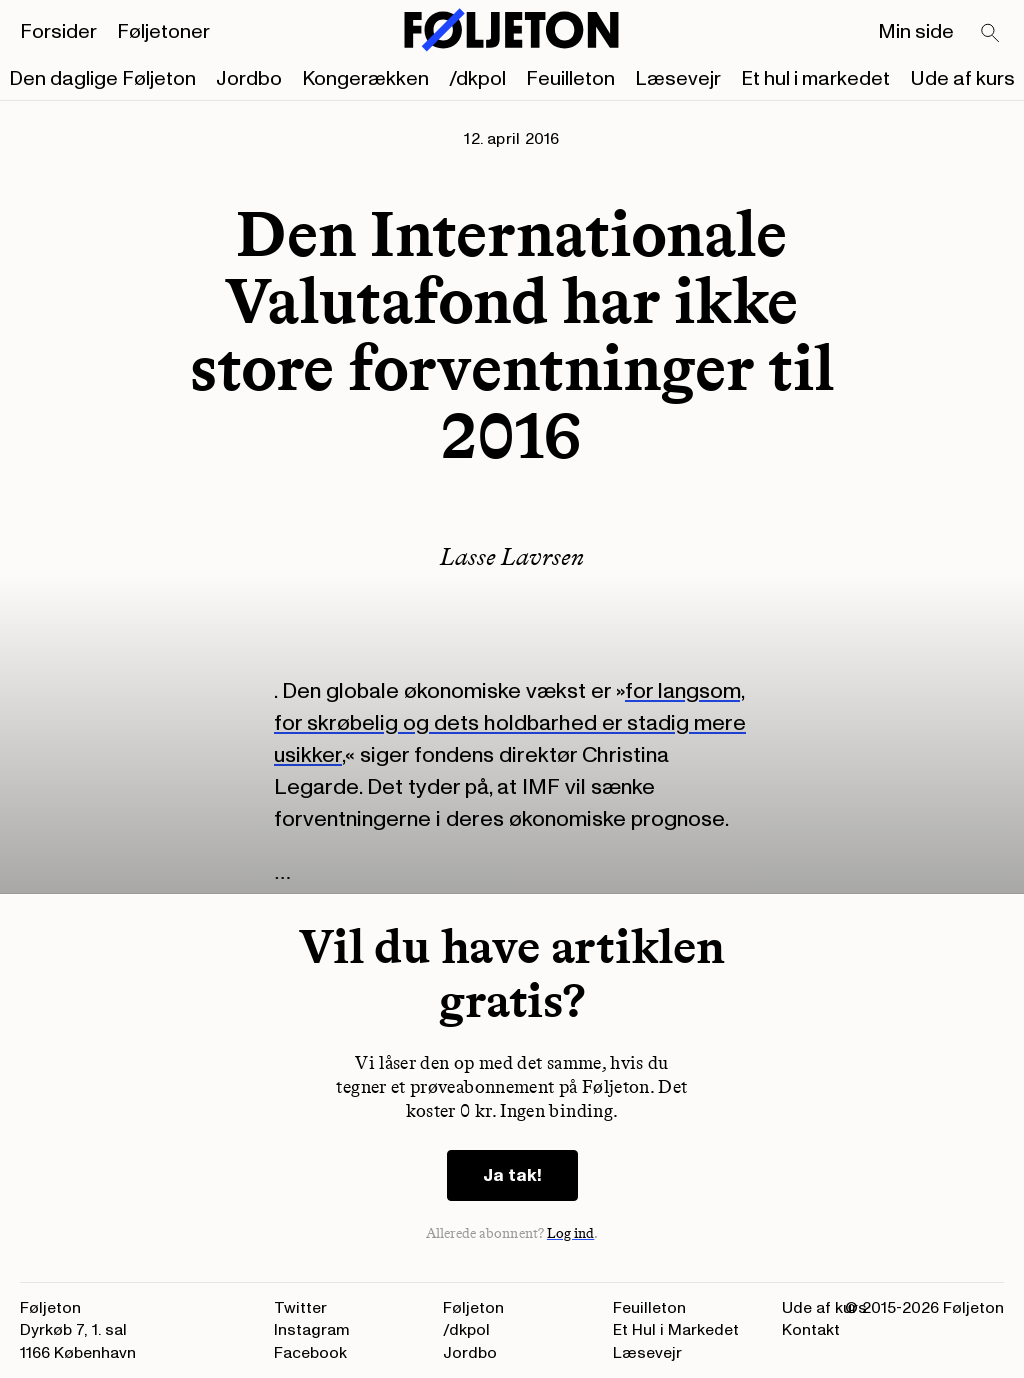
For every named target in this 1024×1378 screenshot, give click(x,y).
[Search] (991, 34)
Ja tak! (512, 1175)
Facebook (310, 1353)
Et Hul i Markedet (676, 1330)
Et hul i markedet (815, 79)
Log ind (571, 1233)
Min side (916, 32)
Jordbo (249, 79)
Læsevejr (678, 79)
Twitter (300, 1308)
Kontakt (811, 1330)
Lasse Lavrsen (512, 556)
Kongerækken (365, 79)
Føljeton (473, 1308)
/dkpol (477, 79)
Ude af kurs (962, 79)
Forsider (58, 32)
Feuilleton (570, 79)
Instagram (312, 1330)
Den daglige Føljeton (102, 79)
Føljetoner (163, 32)
